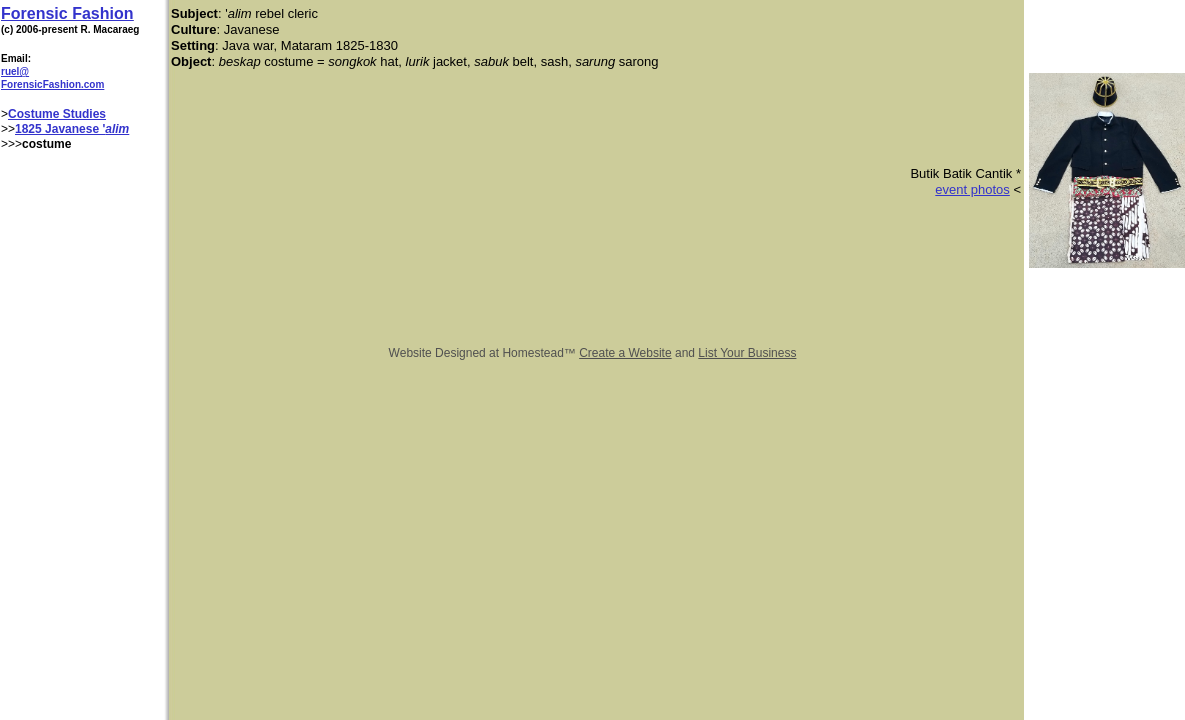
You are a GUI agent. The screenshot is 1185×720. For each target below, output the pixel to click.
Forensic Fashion (67, 13)
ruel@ (15, 71)
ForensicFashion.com (52, 84)
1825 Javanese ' (60, 129)
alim (117, 129)
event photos (972, 189)
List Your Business (747, 353)
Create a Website (625, 353)
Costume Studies (57, 114)
